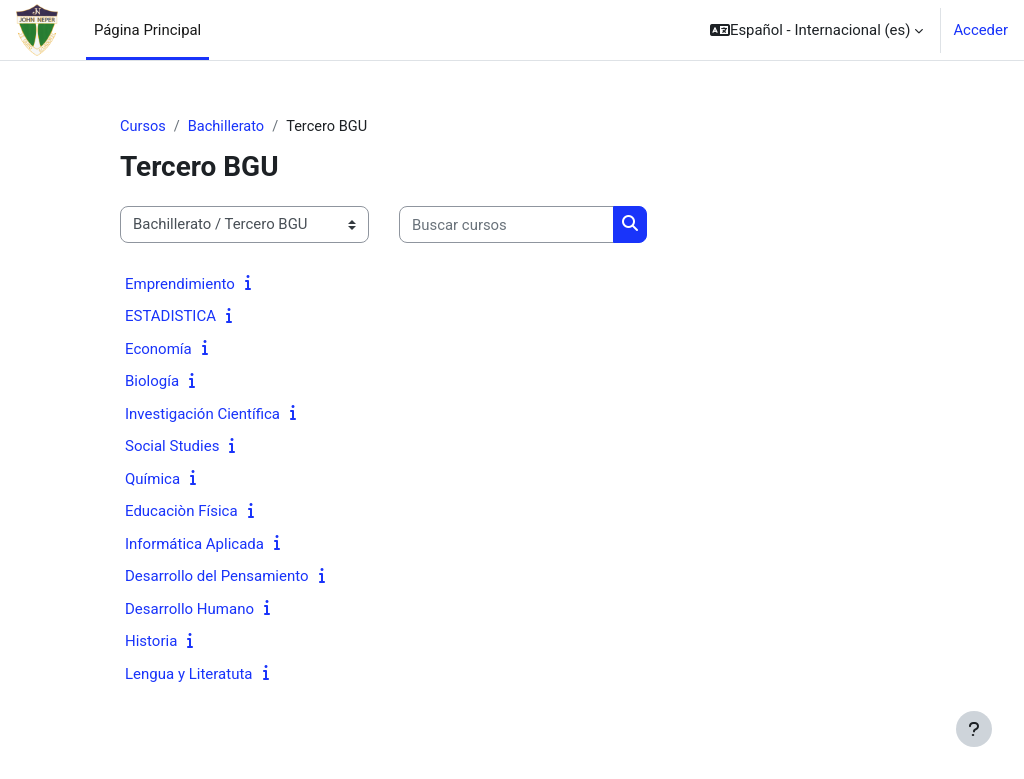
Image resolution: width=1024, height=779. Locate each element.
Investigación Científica (202, 414)
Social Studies (172, 447)
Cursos (143, 127)
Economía (158, 349)
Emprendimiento (180, 284)
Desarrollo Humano (189, 609)
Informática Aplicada (194, 544)
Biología (152, 382)
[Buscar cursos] (506, 225)
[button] (816, 30)
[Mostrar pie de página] (974, 729)
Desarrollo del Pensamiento (217, 577)
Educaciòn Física (181, 512)
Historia (151, 642)
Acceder (980, 30)
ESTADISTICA (170, 317)
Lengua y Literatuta (189, 674)
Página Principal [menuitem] (147, 30)
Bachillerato (228, 127)
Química (152, 479)
